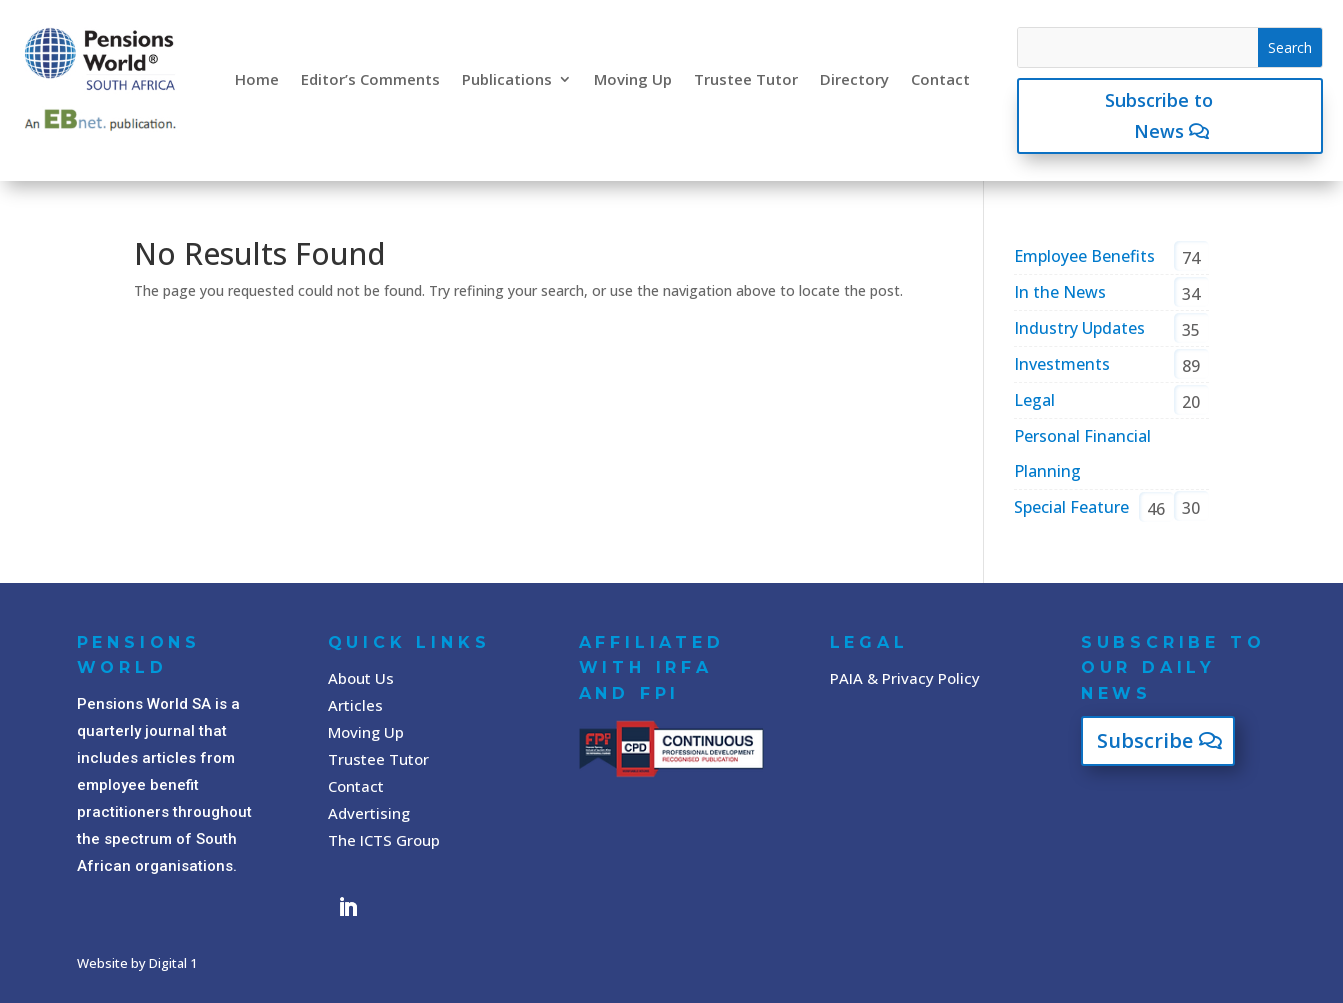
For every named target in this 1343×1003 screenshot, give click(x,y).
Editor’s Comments (370, 79)
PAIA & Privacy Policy (905, 678)
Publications (507, 79)
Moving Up (633, 79)
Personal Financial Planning (1082, 453)
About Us (361, 678)
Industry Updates (1079, 328)
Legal (1034, 400)
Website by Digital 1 (137, 963)
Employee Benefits (1084, 256)
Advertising (369, 813)
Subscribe (1145, 740)
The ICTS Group (384, 840)
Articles (355, 705)
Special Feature (1071, 507)
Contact (940, 79)
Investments (1062, 364)
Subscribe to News (1159, 115)
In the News (1060, 292)
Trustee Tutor (746, 79)
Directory (854, 79)
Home (257, 79)
